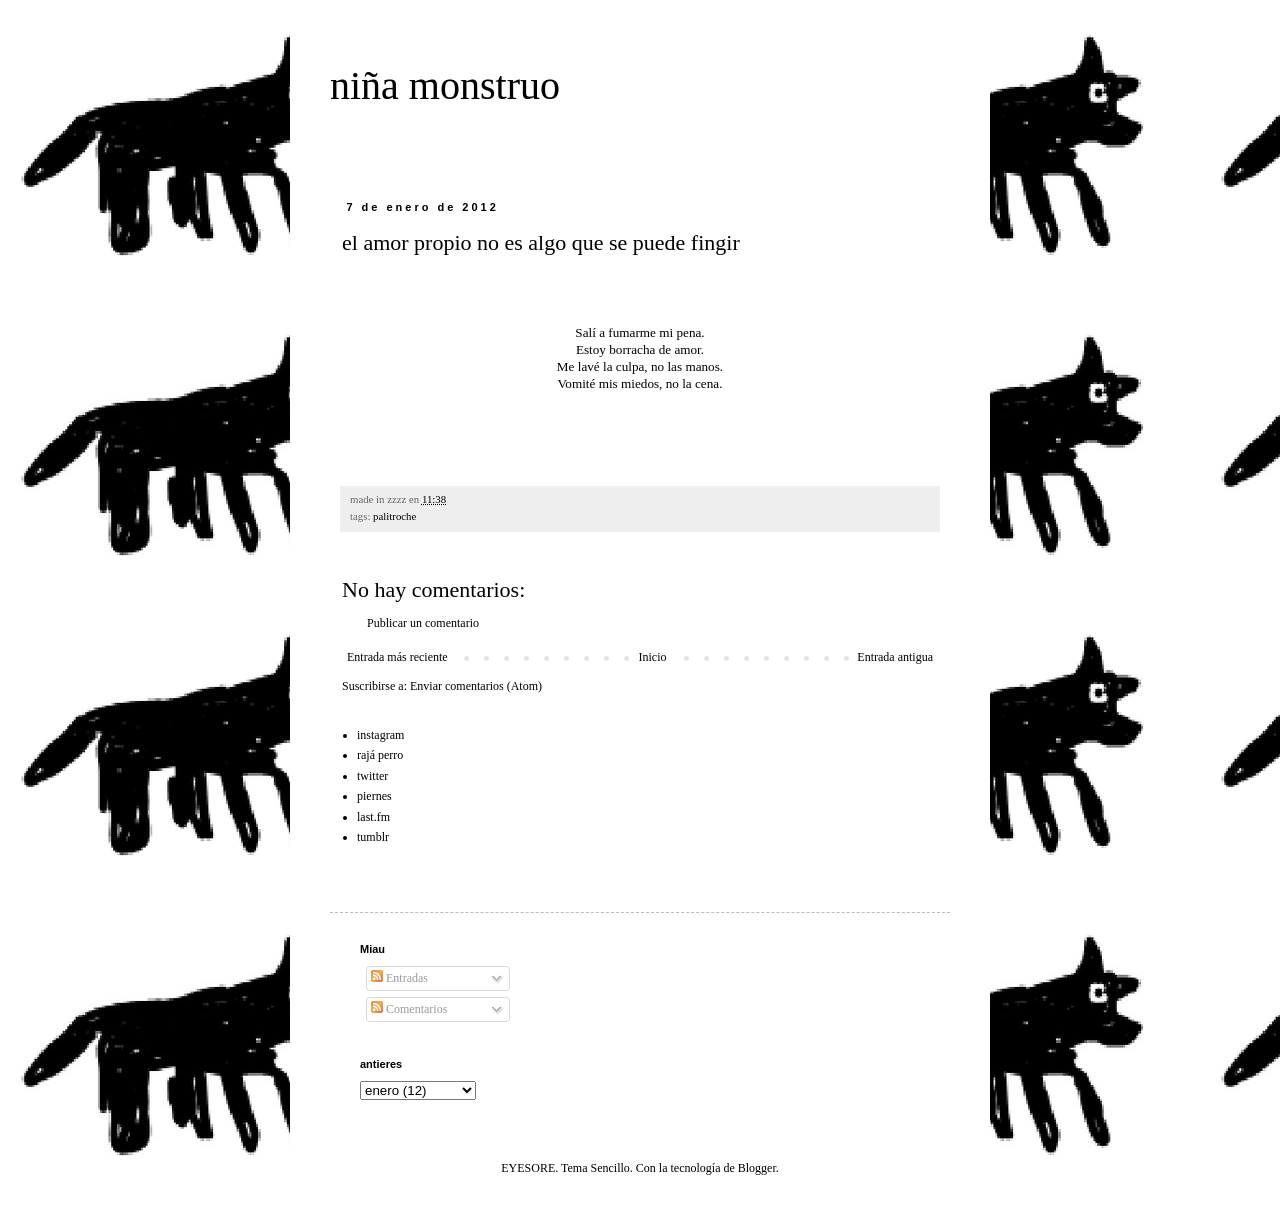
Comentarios (409, 1009)
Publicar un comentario (423, 623)
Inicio (652, 657)
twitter (372, 776)
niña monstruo (445, 85)
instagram (380, 735)
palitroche (394, 516)
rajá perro (380, 755)
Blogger (757, 1168)
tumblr (373, 837)
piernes (374, 796)
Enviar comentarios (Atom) (476, 686)
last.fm (373, 817)
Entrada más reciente (397, 657)
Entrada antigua (895, 657)
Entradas (399, 978)
